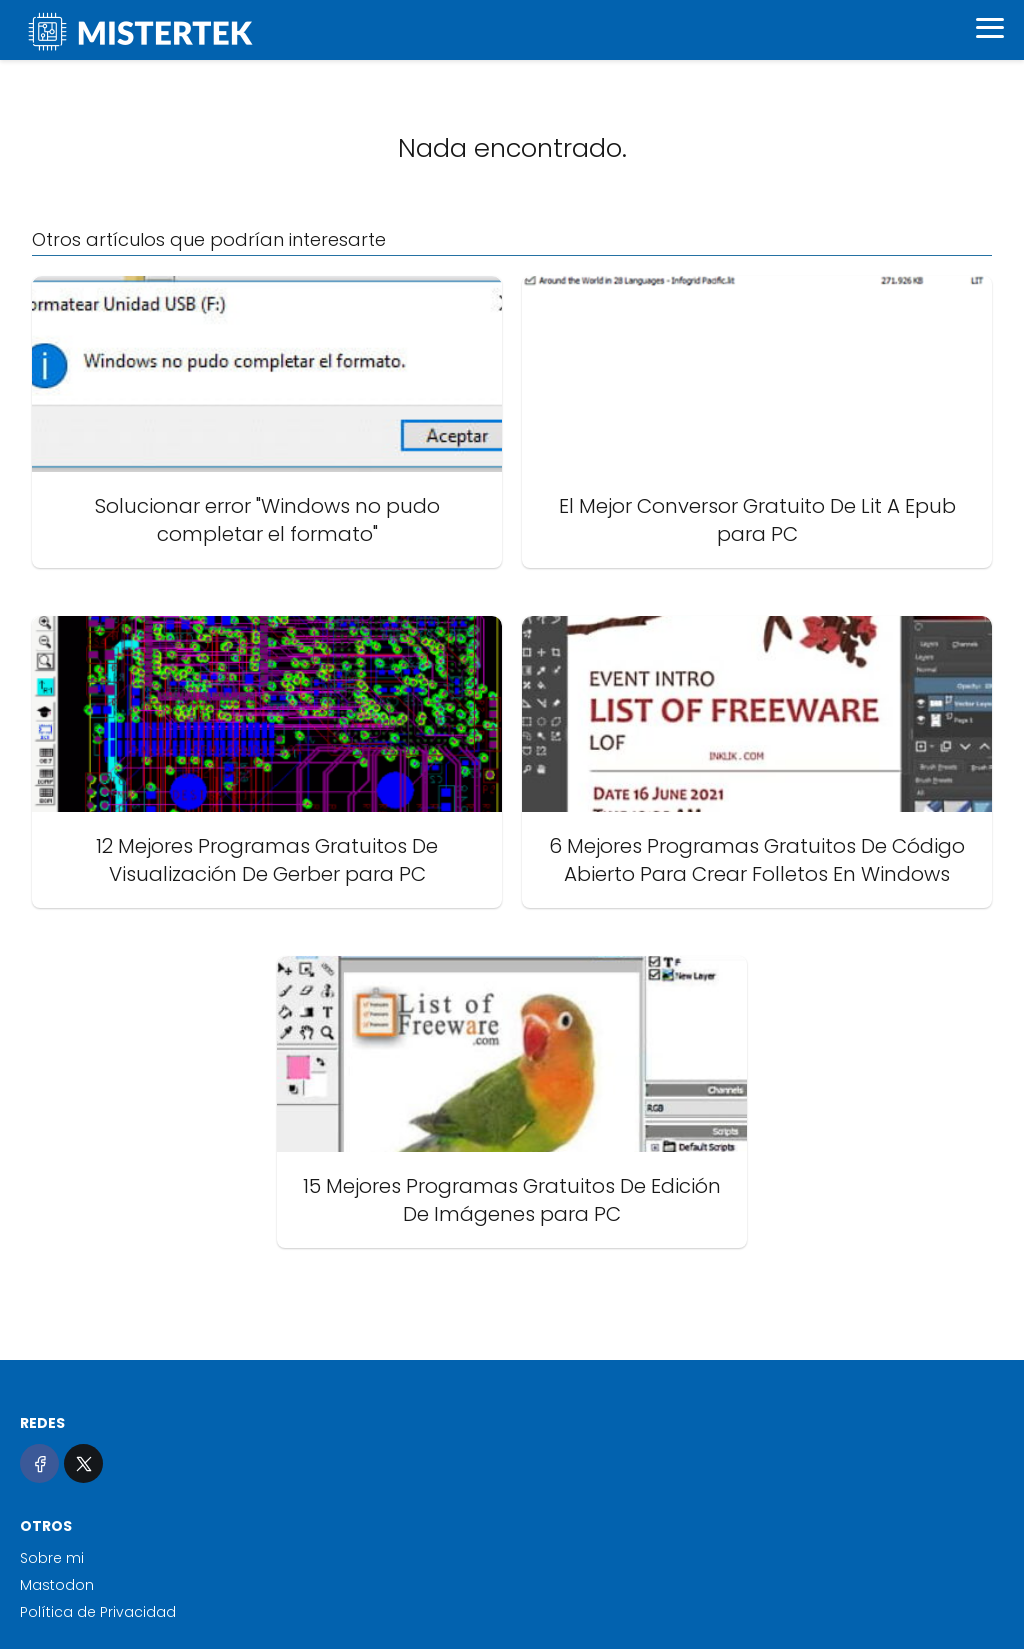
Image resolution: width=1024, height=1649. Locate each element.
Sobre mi (52, 1558)
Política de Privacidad (98, 1612)
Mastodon (57, 1585)
